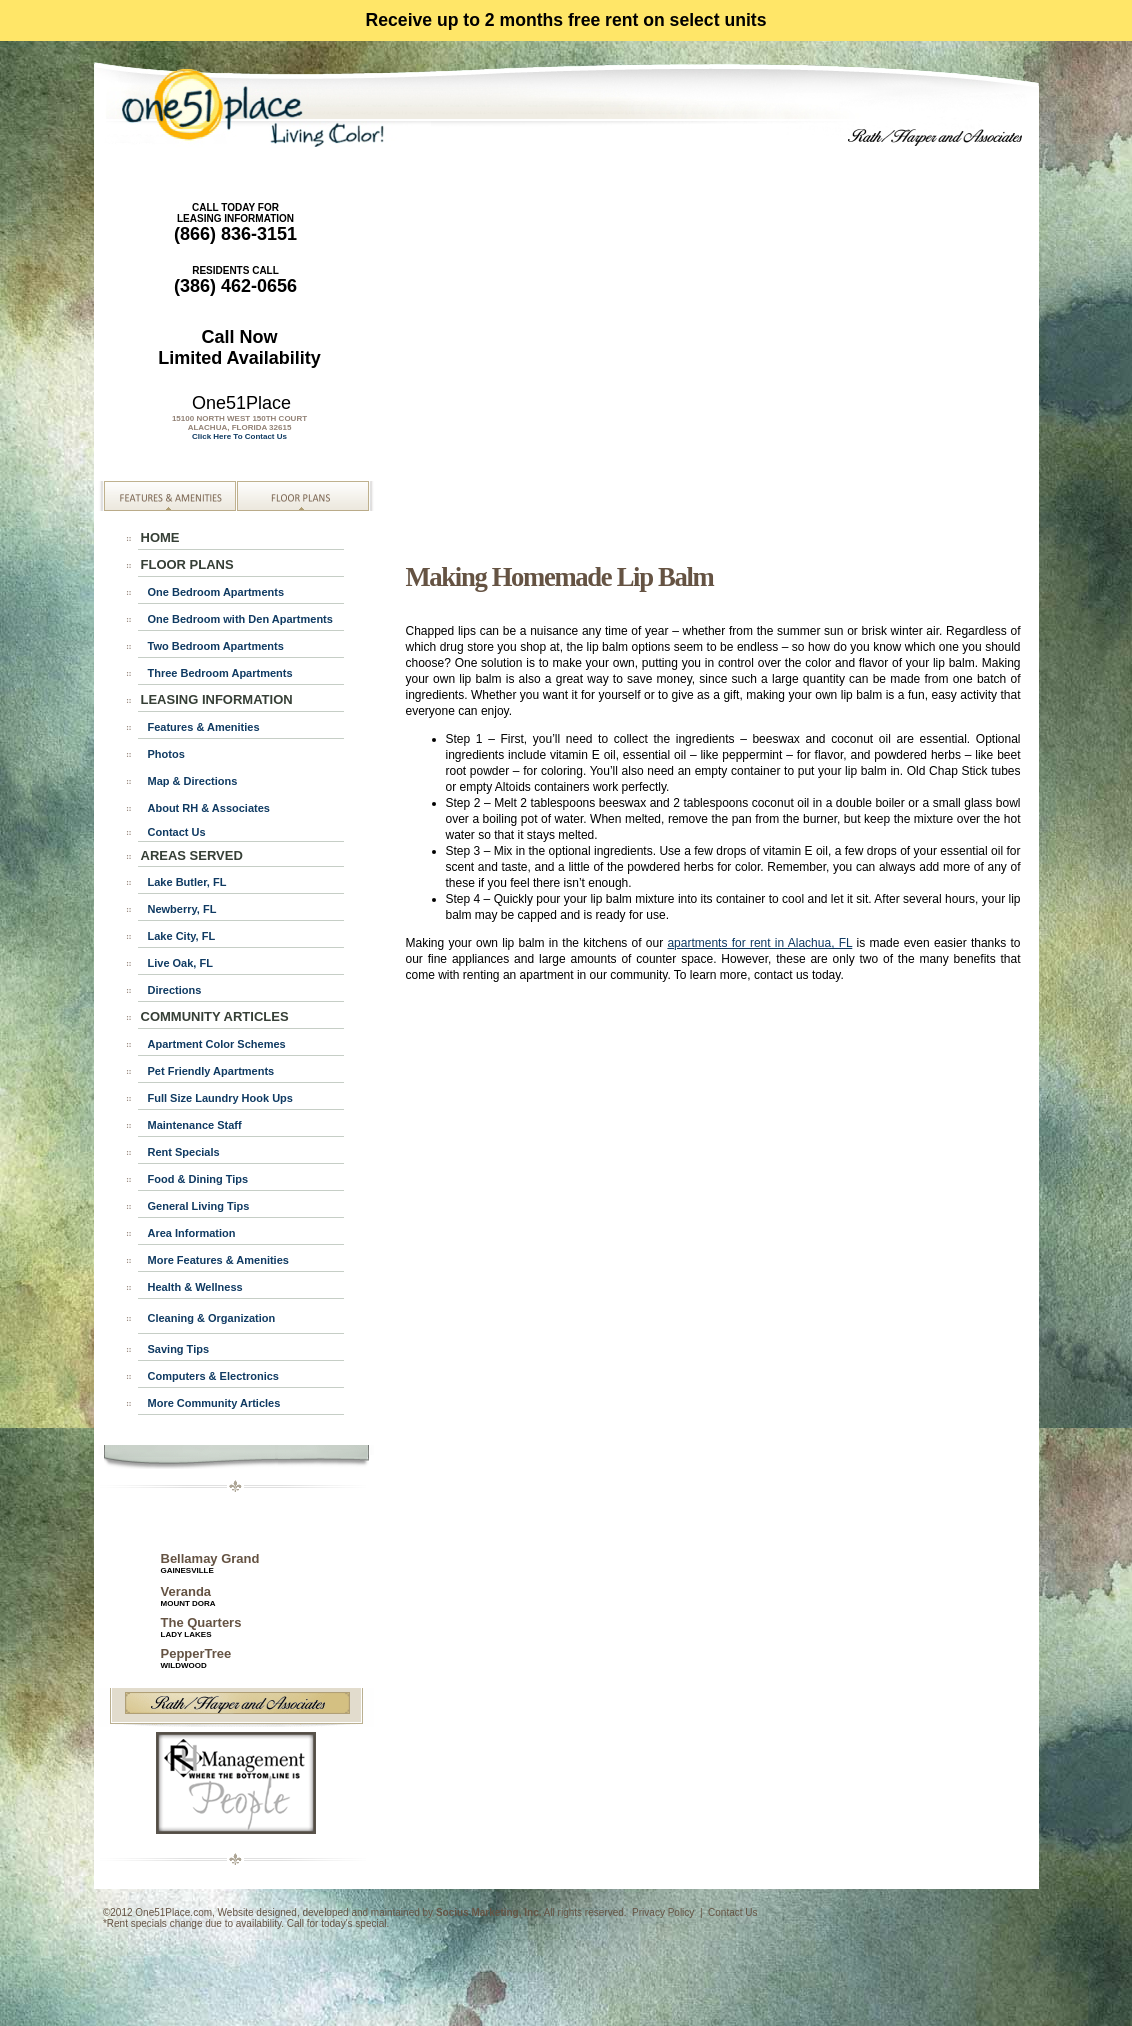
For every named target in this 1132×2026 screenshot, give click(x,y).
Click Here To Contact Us (239, 436)
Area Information (192, 1233)
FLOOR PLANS (187, 564)
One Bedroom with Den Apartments (240, 619)
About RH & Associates (209, 808)
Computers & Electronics (213, 1376)
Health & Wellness (195, 1287)
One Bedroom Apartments (216, 592)
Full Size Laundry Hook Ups (220, 1098)
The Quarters (201, 1627)
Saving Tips (179, 1349)
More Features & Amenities (218, 1260)
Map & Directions (193, 781)
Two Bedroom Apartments (216, 646)
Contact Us (177, 832)
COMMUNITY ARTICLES (215, 1016)
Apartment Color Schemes (217, 1044)
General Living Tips (199, 1206)
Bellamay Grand (210, 1563)
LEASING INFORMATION (217, 699)
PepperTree (196, 1658)
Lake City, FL (182, 936)
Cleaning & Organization (212, 1318)
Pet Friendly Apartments (211, 1071)
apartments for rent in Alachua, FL (759, 943)
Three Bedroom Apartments (220, 673)
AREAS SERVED (192, 855)
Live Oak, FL (180, 963)
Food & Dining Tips (198, 1179)
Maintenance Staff (195, 1125)
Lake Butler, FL (187, 882)
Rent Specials (184, 1152)
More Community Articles (214, 1403)
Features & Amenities (204, 727)
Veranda (186, 1591)
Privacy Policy (663, 1912)
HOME (160, 537)
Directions (175, 990)
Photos (166, 754)
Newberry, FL (182, 909)
